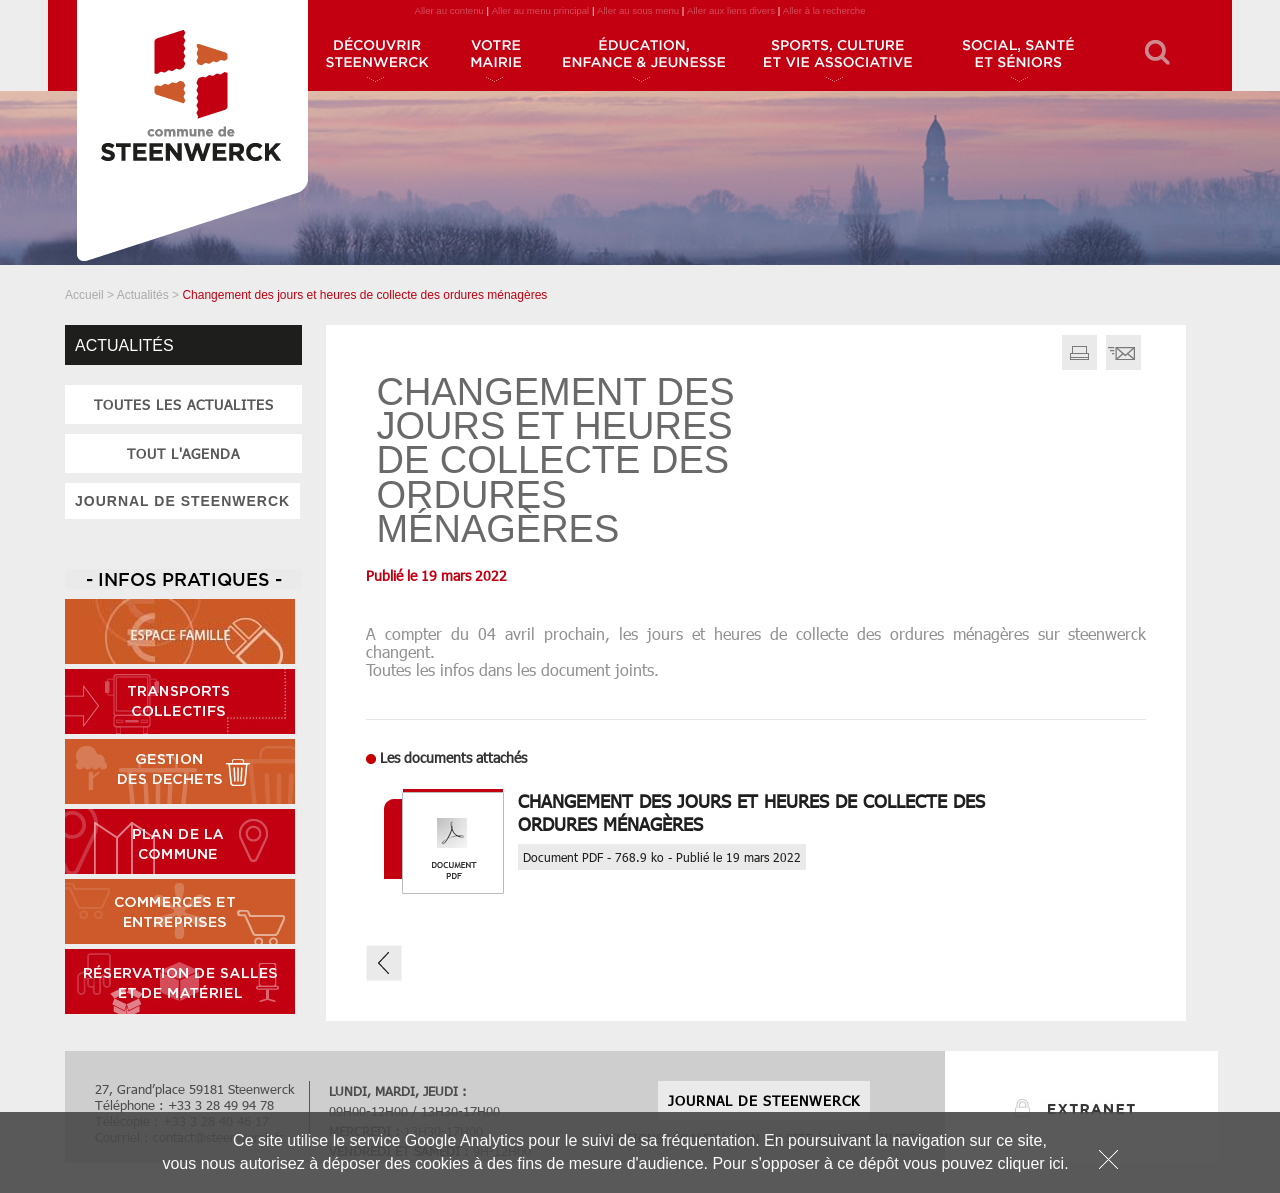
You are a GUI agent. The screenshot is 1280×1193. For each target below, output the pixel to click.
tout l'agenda (183, 453)
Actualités (143, 295)
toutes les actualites (184, 404)
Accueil (84, 295)
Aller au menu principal (541, 10)
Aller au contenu (448, 10)
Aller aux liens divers (731, 10)
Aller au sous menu (638, 10)
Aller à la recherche (824, 10)
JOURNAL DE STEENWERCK (182, 501)
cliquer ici (1030, 1163)
